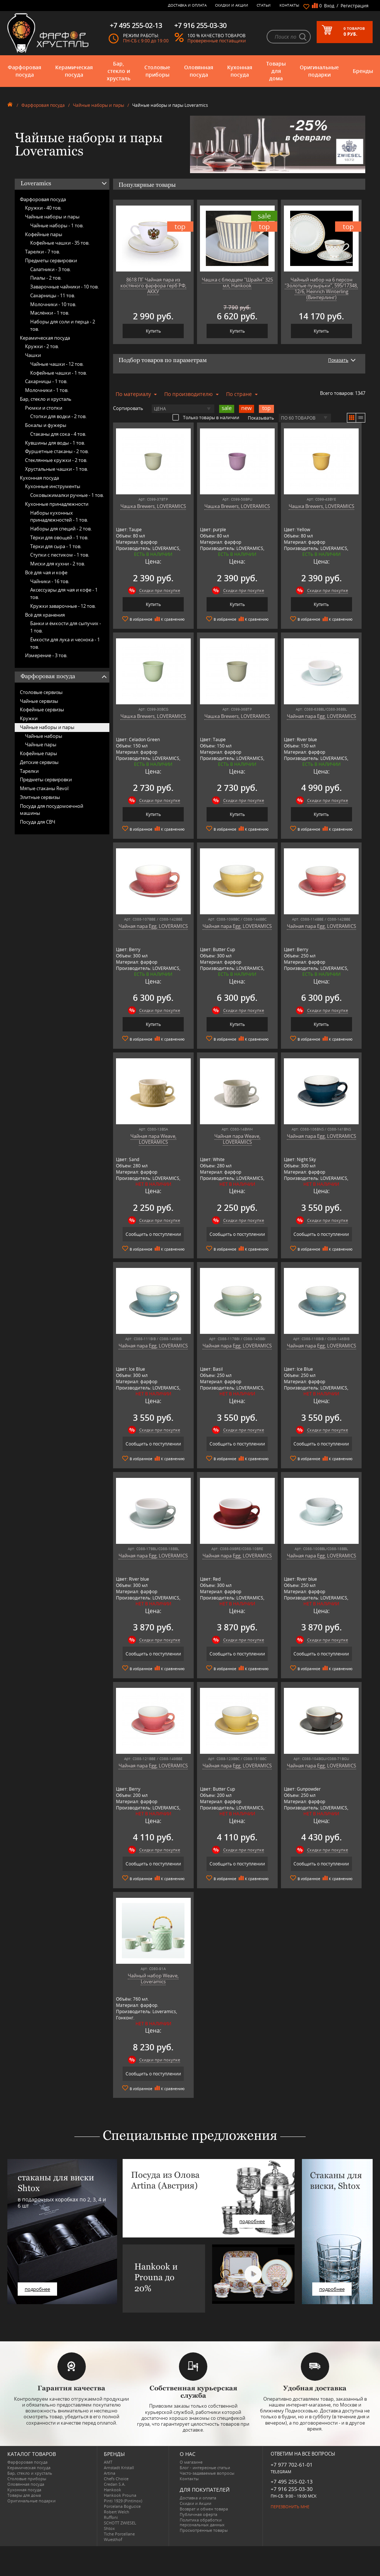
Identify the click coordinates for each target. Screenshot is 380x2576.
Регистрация (355, 6)
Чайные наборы (43, 736)
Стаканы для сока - (58, 434)
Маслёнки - (49, 312)
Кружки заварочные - (63, 606)
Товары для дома (276, 71)
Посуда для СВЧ (37, 822)
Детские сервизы (39, 762)
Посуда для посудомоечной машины (51, 810)
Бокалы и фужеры (45, 425)
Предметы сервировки (51, 260)
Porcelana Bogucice (122, 2506)
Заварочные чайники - (64, 286)
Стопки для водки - (58, 416)
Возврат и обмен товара (204, 2509)
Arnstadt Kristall (119, 2467)
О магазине (191, 2462)
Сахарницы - (52, 295)
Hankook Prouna (120, 2495)
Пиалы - (45, 277)
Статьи (264, 5)
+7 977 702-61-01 (292, 2464)
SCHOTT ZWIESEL (120, 2523)
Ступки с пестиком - (59, 554)
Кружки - (43, 207)
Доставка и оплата (187, 5)
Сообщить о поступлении (153, 1234)
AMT (108, 2462)
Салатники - (50, 269)
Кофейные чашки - (59, 242)
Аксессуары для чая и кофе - (64, 593)
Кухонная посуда (239, 71)
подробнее (37, 2289)
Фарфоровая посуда (24, 71)
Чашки (33, 355)
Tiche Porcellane (119, 2534)
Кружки (29, 718)
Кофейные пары (43, 234)
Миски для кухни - (57, 563)
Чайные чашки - (57, 364)
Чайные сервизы (39, 701)
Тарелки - (42, 251)
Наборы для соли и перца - (62, 325)
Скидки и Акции (231, 5)
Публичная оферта (198, 2514)
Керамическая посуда (74, 71)
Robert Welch (116, 2511)
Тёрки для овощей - (59, 537)
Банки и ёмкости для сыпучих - (65, 627)
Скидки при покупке (159, 590)
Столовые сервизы (41, 692)
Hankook (112, 2489)
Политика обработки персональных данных (202, 2522)
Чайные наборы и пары (98, 105)
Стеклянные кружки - (56, 460)
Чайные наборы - (57, 225)
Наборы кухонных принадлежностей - (59, 516)
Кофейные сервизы (42, 709)
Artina (109, 2473)
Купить (153, 331)
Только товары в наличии (205, 417)
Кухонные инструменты (52, 486)
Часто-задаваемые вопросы (207, 2473)
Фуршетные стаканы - (57, 451)
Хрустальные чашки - (56, 469)
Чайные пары (40, 744)
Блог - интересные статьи (205, 2467)
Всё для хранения (45, 614)
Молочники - (53, 304)
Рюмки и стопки (43, 407)
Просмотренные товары (204, 2530)
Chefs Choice (116, 2478)
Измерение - (46, 655)
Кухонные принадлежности (56, 504)
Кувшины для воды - (55, 442)
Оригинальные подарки (319, 71)
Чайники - (49, 581)
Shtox (109, 2528)
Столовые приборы (157, 71)
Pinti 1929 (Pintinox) (123, 2500)
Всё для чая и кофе (46, 572)
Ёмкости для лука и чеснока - (65, 643)
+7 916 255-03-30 (292, 2488)
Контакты (289, 5)
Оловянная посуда (198, 71)
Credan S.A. (115, 2484)
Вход (329, 6)
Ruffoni (111, 2517)
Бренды (363, 70)
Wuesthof (113, 2539)
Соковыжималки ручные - (67, 495)
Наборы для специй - (61, 528)
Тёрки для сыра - (55, 546)
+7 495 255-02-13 (292, 2481)
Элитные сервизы (40, 797)
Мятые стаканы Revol (44, 788)
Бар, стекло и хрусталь (118, 71)
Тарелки (29, 771)
